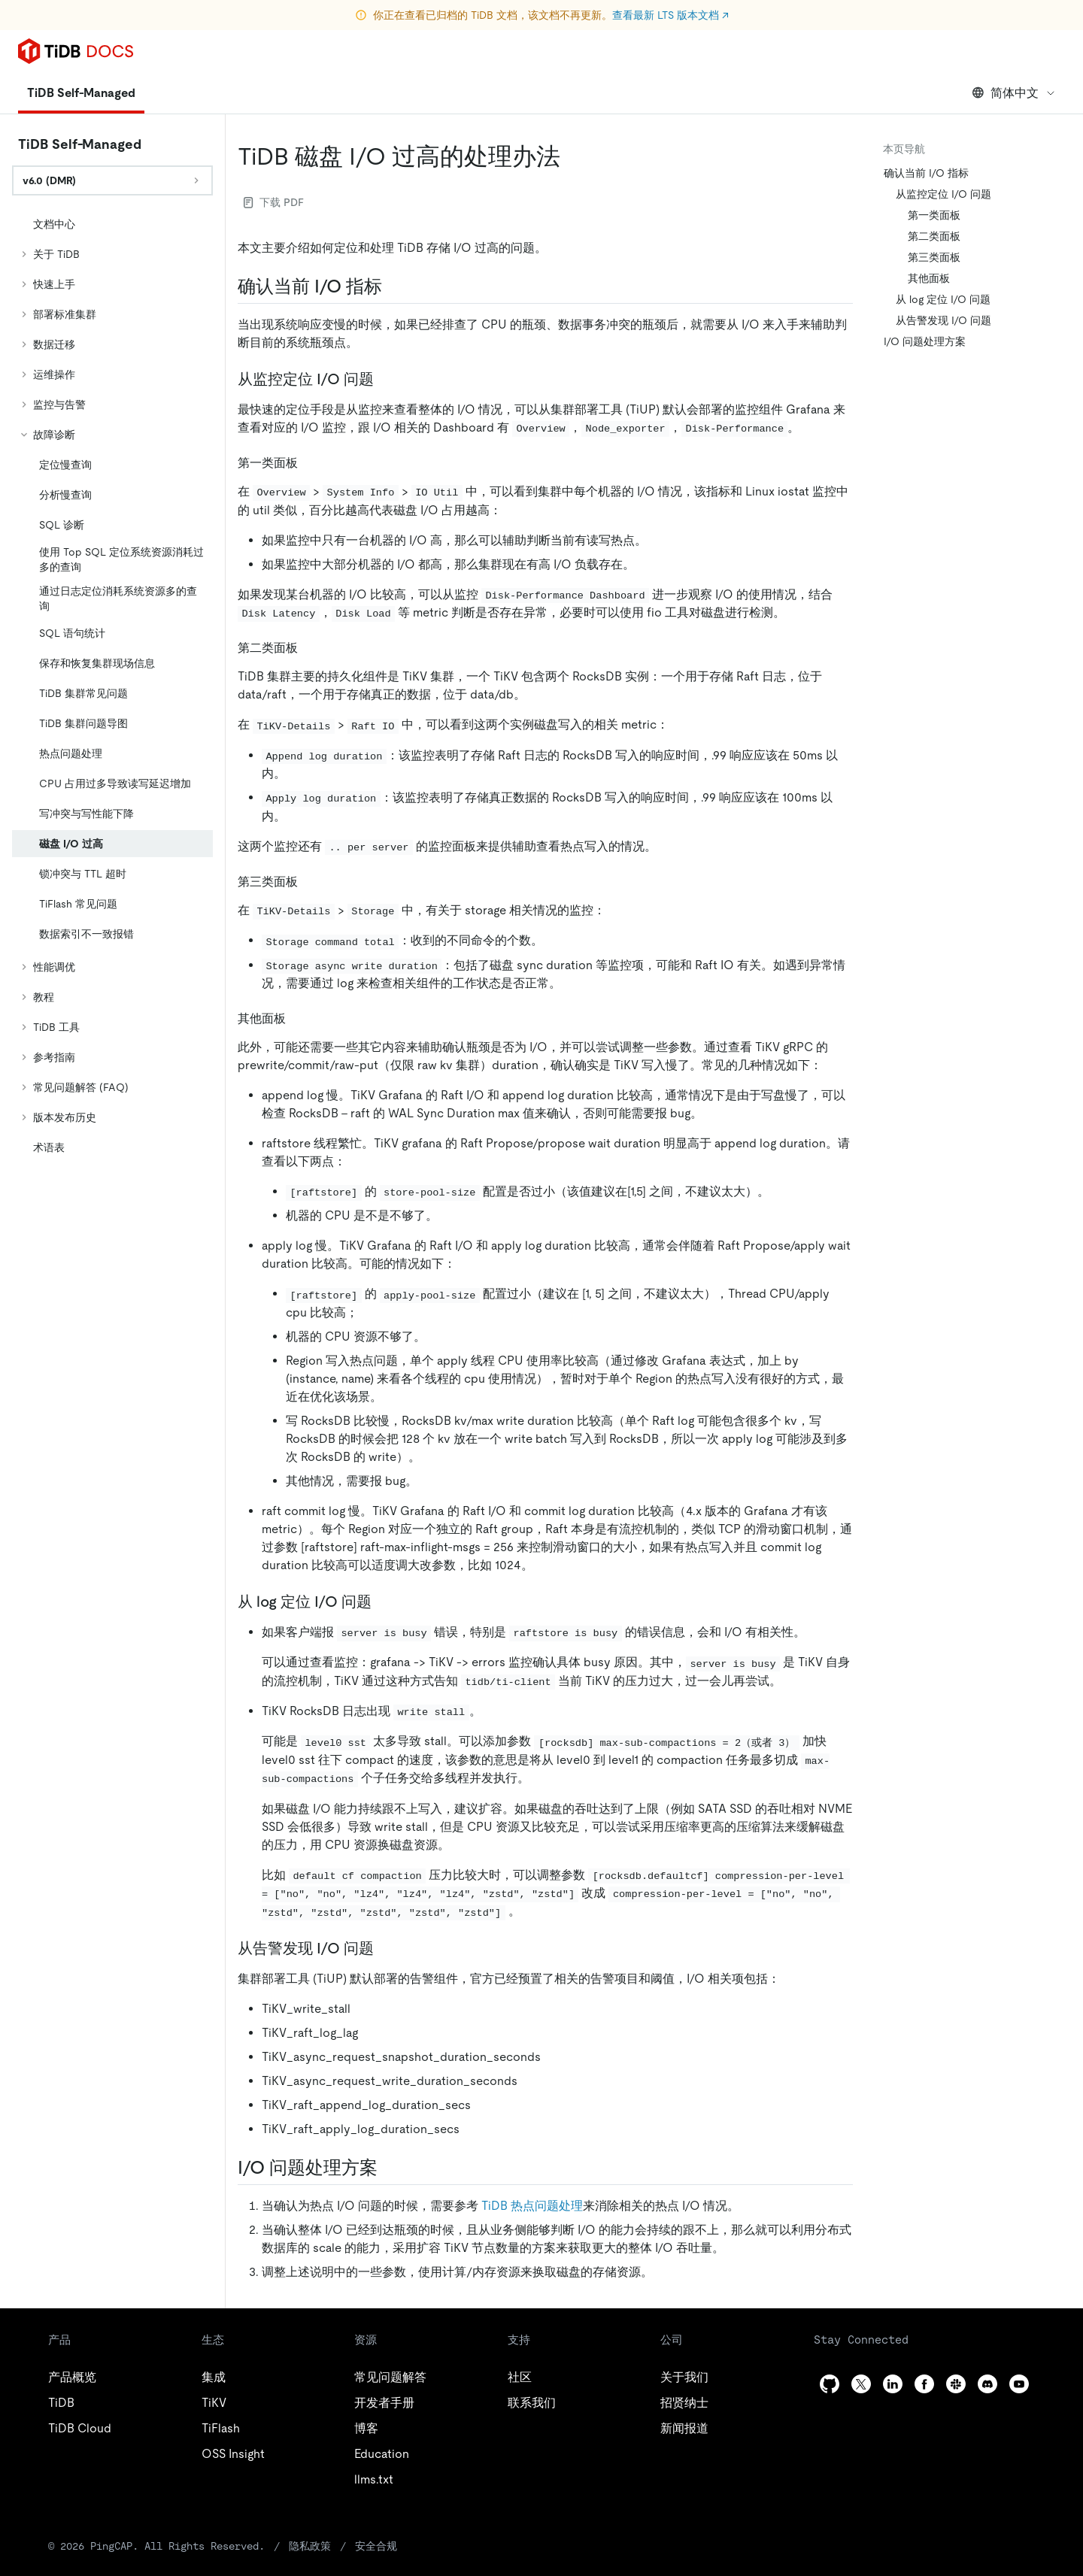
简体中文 (1014, 93)
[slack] (956, 2383)
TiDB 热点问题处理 (532, 2206)
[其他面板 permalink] (298, 1018)
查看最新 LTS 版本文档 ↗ (670, 15)
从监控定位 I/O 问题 (943, 194)
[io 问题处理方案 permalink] (390, 2168)
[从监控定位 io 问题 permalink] (386, 378)
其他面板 (929, 278)
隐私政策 (310, 2546)
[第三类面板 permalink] (310, 881)
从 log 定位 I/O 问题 (943, 299)
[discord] (987, 2383)
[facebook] (924, 2383)
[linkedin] (893, 2383)
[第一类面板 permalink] (310, 462)
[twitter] (861, 2383)
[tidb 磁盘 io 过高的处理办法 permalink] (572, 156)
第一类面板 (934, 215)
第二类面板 (934, 236)
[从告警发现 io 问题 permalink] (386, 1948)
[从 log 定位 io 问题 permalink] (384, 1601)
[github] (829, 2383)
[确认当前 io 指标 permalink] (394, 286)
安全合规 (376, 2546)
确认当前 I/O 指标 (926, 173)
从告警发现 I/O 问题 (943, 320)
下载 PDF (274, 202)
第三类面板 (934, 257)
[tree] (112, 686)
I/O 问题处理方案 (925, 341)
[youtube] (1019, 2383)
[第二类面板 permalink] (310, 647)
